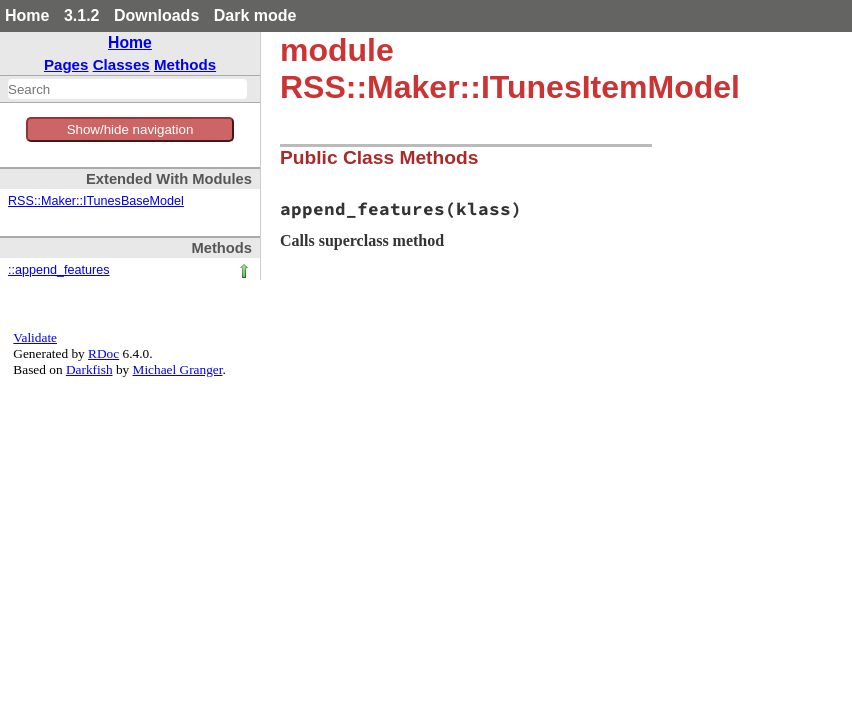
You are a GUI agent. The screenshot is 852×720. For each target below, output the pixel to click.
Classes (121, 64)
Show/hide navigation (130, 129)
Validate (35, 337)
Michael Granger (178, 369)
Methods (185, 64)
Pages (66, 64)
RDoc (103, 353)
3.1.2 (82, 15)
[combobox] (127, 89)
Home (27, 15)
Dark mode (255, 15)
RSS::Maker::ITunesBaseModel (96, 201)
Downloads (156, 15)
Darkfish (89, 369)
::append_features (59, 270)
